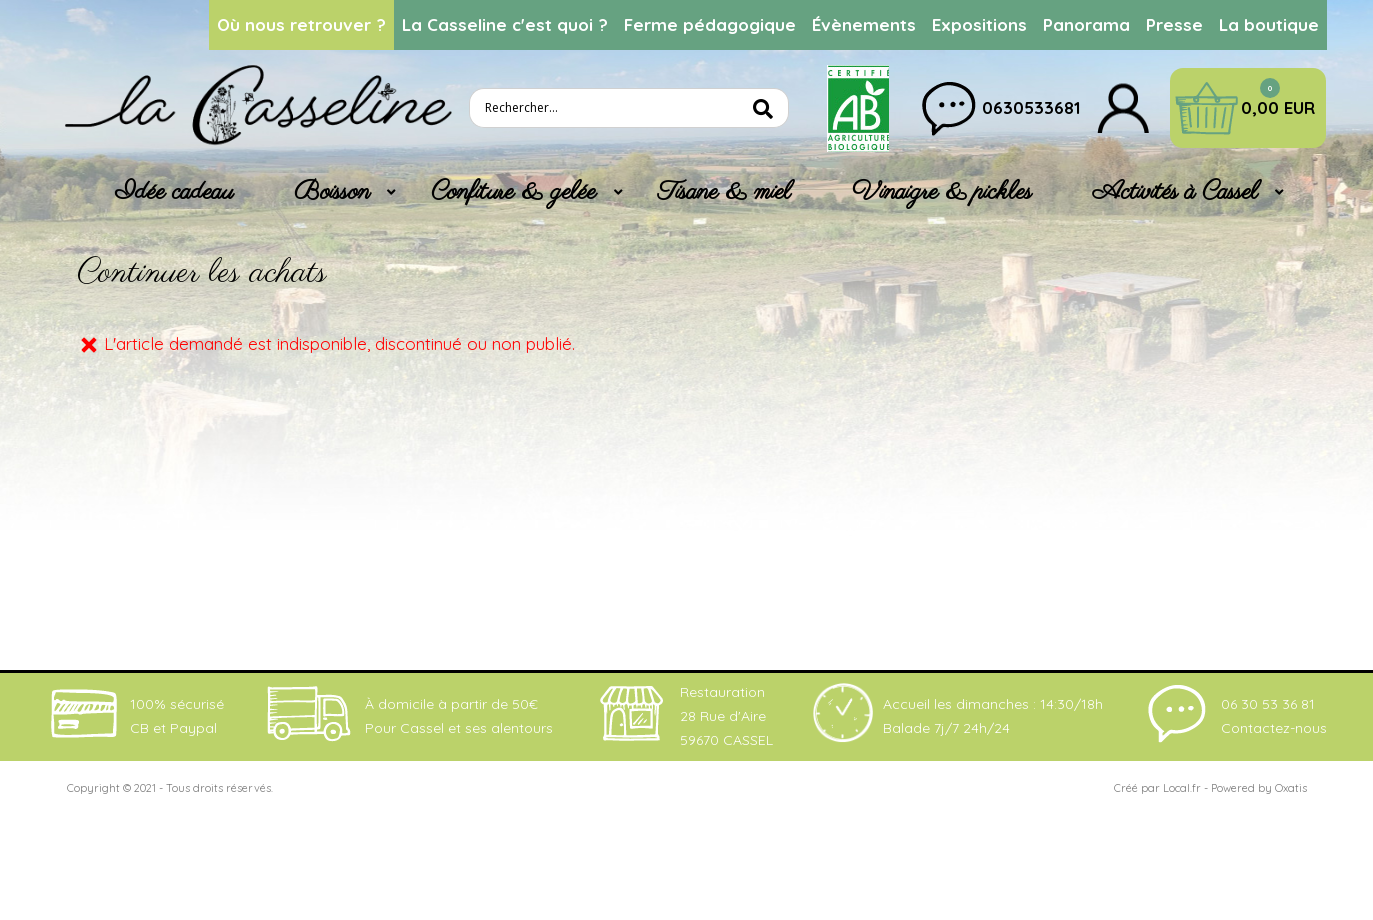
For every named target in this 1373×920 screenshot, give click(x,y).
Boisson (332, 192)
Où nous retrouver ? (301, 24)
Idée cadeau (174, 192)
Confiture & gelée (513, 192)
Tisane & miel (724, 192)
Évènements (864, 24)
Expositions (979, 24)
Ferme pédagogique (710, 24)
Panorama (1086, 24)
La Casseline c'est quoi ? (505, 24)
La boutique (1269, 24)
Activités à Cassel (1175, 192)
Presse (1174, 24)
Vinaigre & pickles (942, 192)
